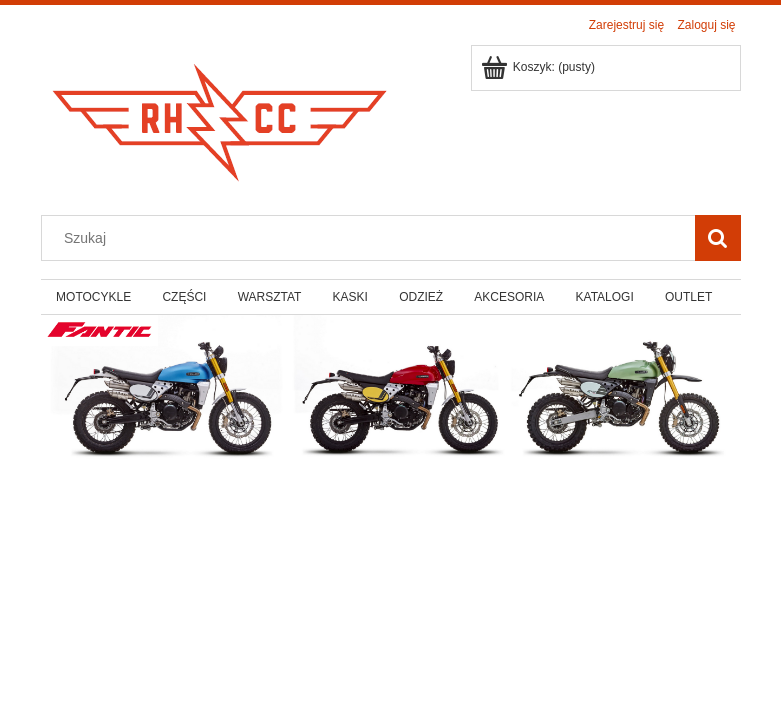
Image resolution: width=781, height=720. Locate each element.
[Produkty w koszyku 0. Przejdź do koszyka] (539, 67)
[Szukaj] (718, 238)
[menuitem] (94, 297)
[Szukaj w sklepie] (372, 238)
